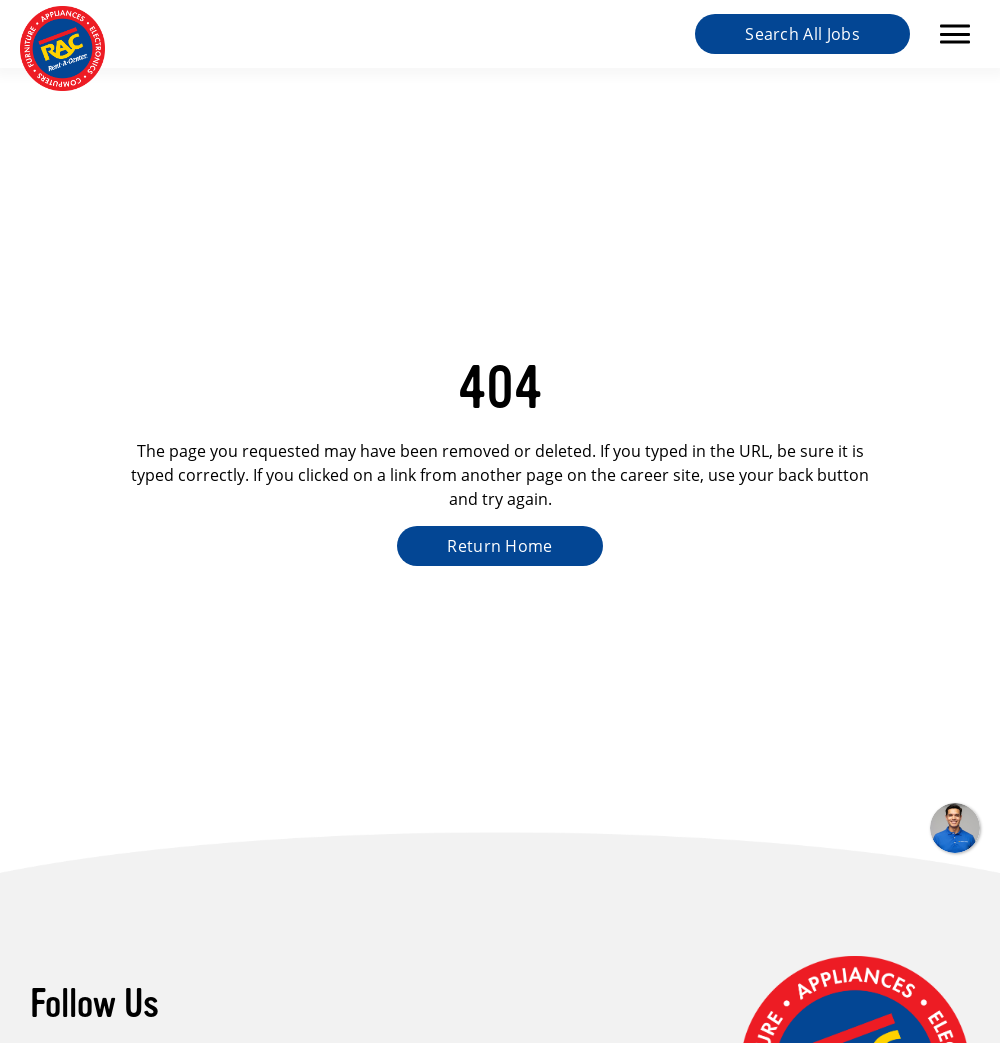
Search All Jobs (802, 33)
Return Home (500, 545)
